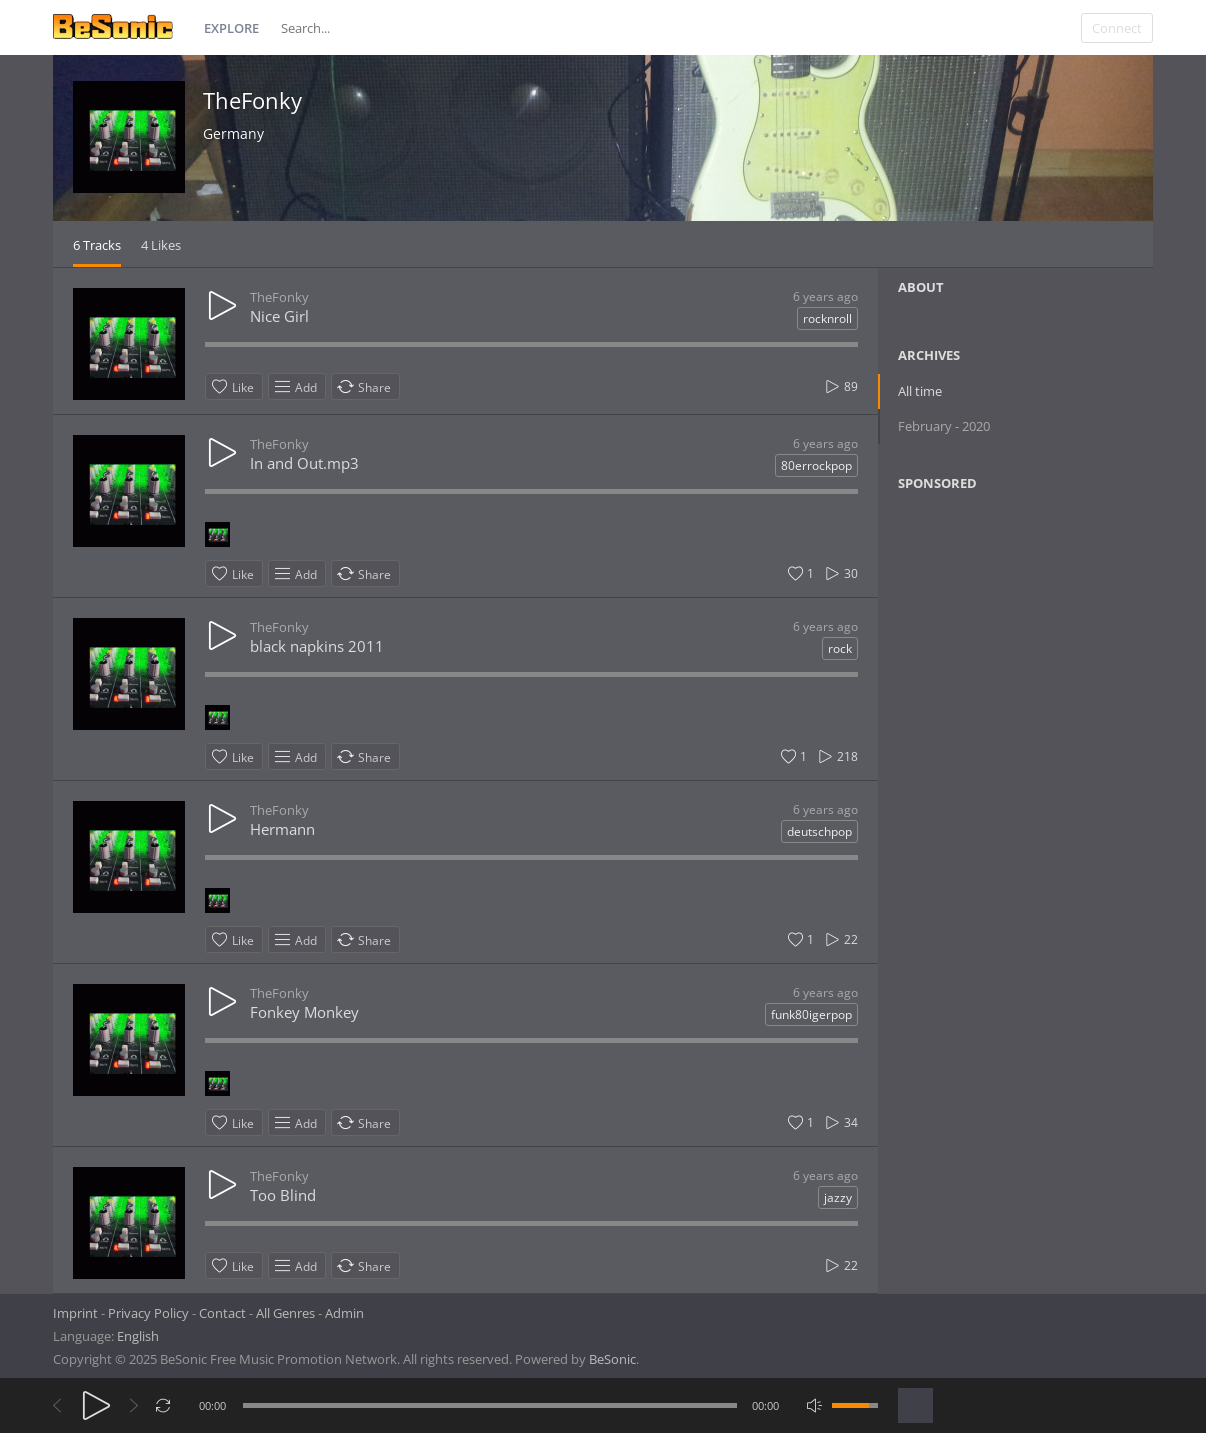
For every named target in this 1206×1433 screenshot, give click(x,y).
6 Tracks (97, 245)
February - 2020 (944, 426)
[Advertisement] (995, 669)
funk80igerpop (811, 1014)
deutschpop (819, 831)
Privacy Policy (148, 1313)
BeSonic (612, 1359)
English (138, 1336)
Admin (344, 1313)
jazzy (838, 1197)
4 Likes (161, 245)
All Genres (285, 1313)
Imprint (75, 1313)
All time (920, 391)
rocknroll (827, 318)
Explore (231, 28)
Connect (1117, 28)
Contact (222, 1313)
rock (840, 648)
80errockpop (816, 465)
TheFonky (252, 100)
